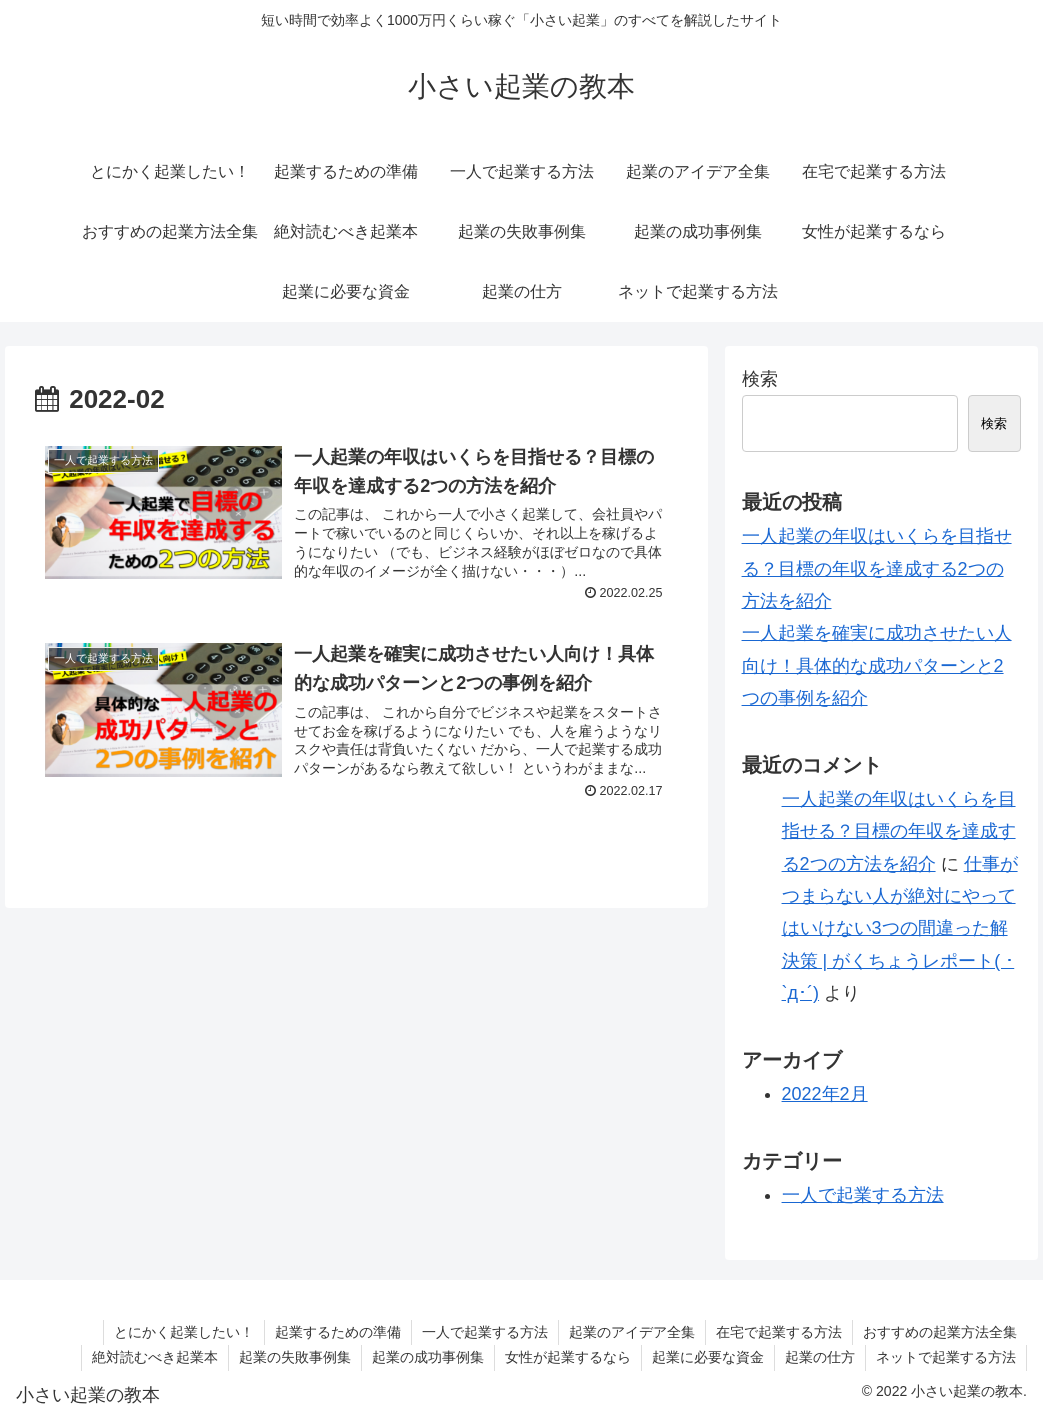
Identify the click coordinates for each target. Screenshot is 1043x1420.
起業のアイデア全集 (632, 1332)
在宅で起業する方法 (779, 1332)
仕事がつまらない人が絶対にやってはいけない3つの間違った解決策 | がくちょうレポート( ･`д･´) (900, 929)
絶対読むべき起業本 (155, 1357)
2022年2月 (825, 1094)
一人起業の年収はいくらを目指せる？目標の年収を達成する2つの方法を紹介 (877, 568)
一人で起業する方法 (863, 1195)
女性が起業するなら (568, 1357)
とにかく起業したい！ (184, 1332)
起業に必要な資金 (708, 1357)
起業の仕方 (820, 1357)
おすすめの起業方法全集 (940, 1332)
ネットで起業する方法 (946, 1357)
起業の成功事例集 (428, 1357)
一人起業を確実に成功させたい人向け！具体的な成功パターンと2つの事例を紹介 (877, 665)
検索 (760, 379)
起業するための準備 (338, 1332)
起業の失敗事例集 (295, 1357)
